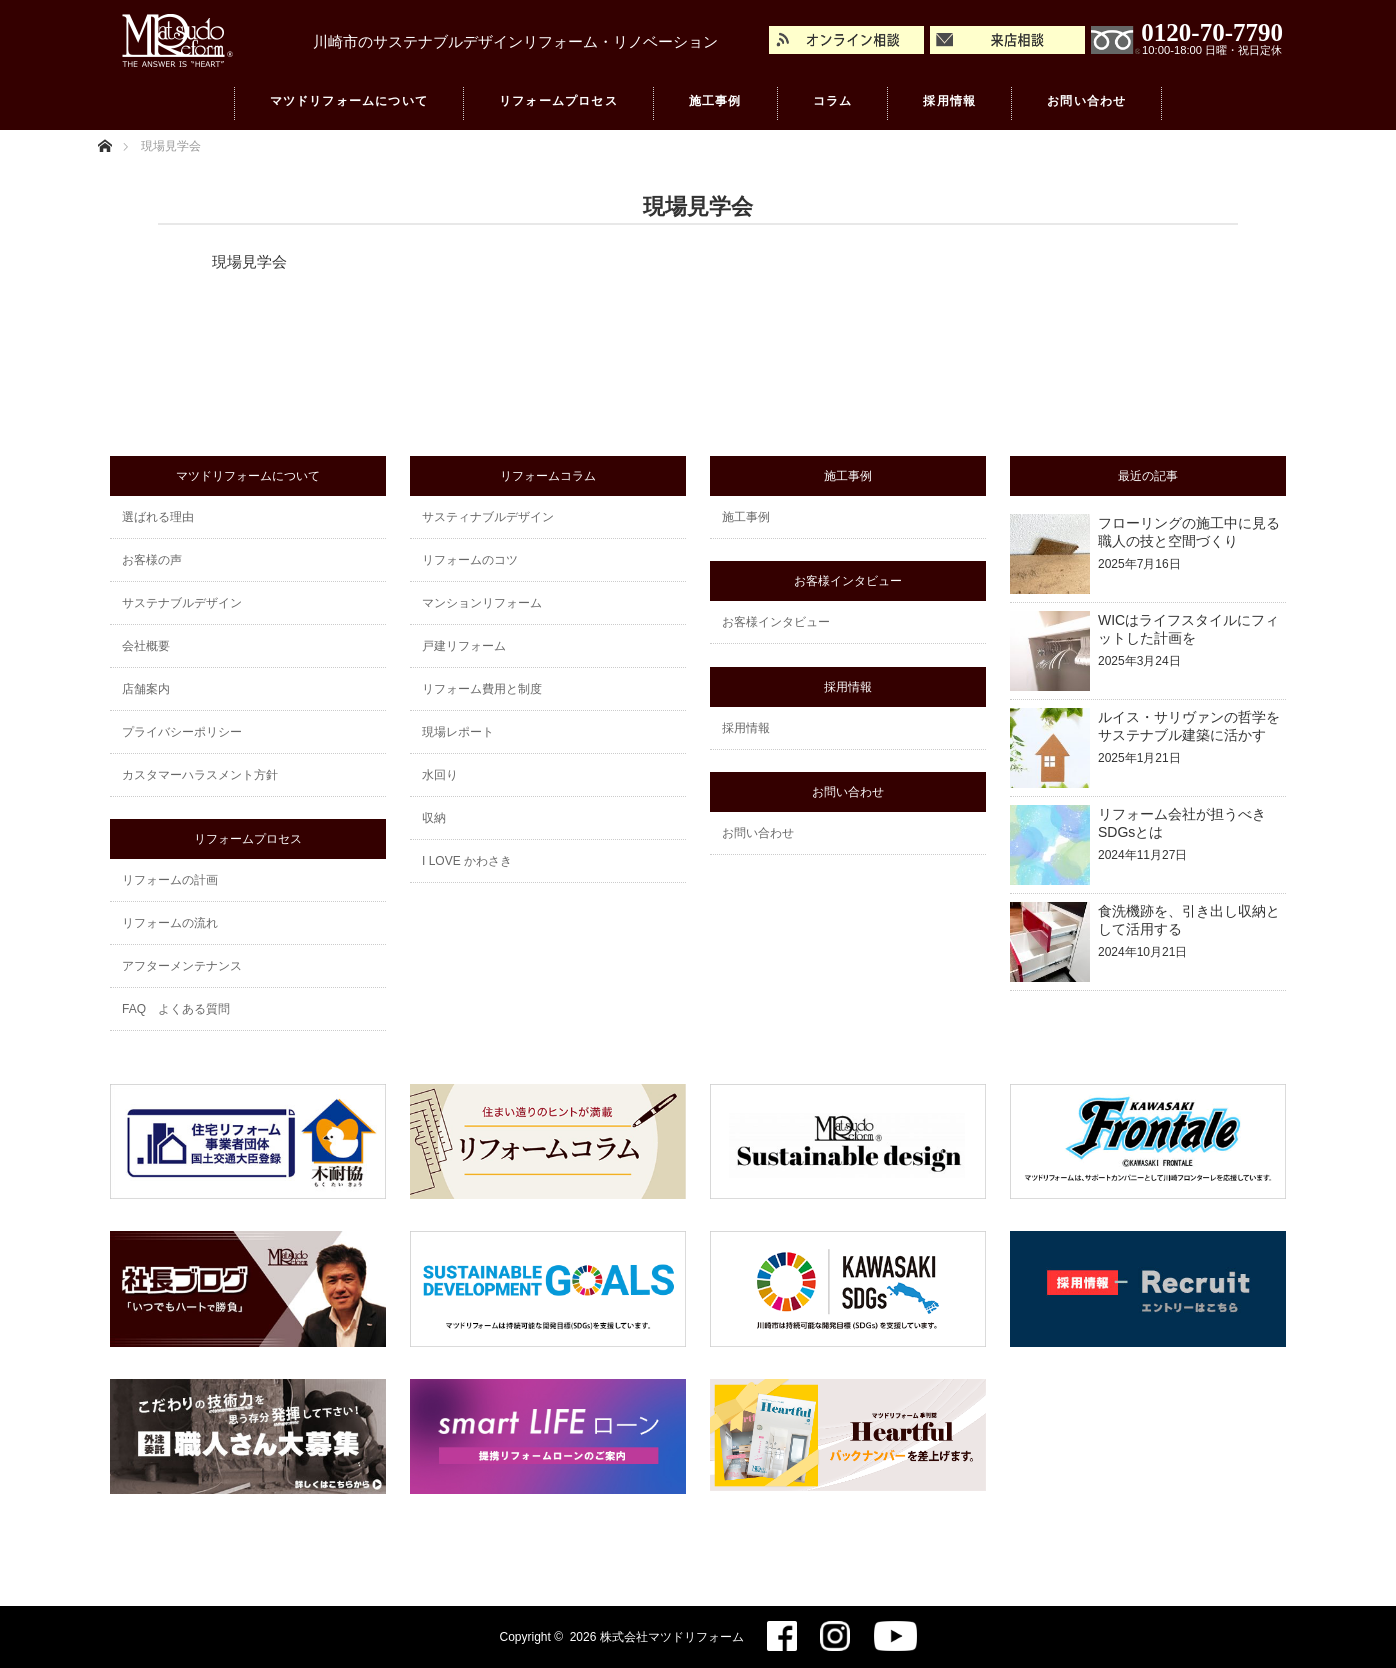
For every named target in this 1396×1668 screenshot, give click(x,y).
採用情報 (949, 104)
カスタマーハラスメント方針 (200, 775)
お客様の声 (152, 560)
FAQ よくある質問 (176, 1009)
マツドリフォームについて (349, 104)
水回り (440, 775)
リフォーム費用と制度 (482, 689)
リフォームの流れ (170, 923)
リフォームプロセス (558, 104)
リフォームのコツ (470, 560)
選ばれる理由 (158, 517)
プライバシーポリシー (182, 732)
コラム (833, 104)
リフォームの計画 (170, 880)
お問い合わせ (1086, 104)
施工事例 (715, 104)
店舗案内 (146, 689)
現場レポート (458, 732)
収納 (434, 818)
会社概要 (146, 646)
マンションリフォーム (482, 603)
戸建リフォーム (464, 646)
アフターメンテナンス (182, 966)
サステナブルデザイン (182, 603)
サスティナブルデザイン (488, 517)
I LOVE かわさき (467, 861)
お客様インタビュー (776, 622)
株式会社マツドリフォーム (672, 1637)
